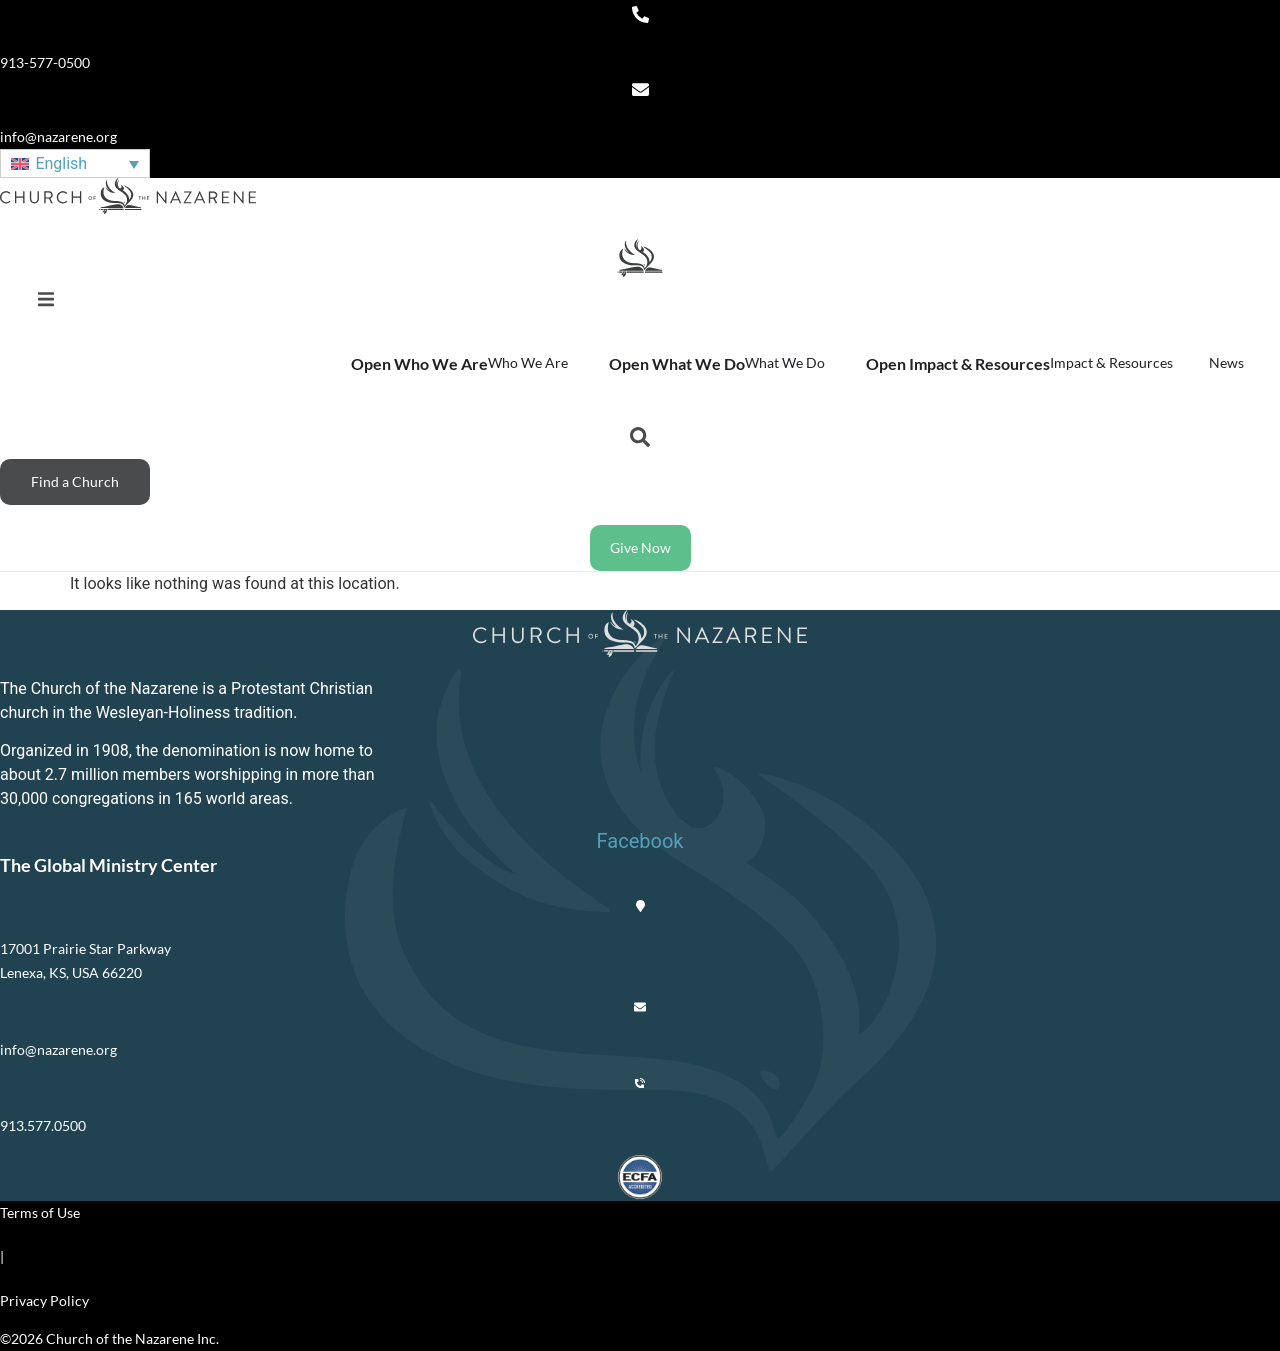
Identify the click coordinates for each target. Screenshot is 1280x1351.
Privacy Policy (44, 1300)
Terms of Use (40, 1212)
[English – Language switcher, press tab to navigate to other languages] (75, 163)
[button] (45, 299)
